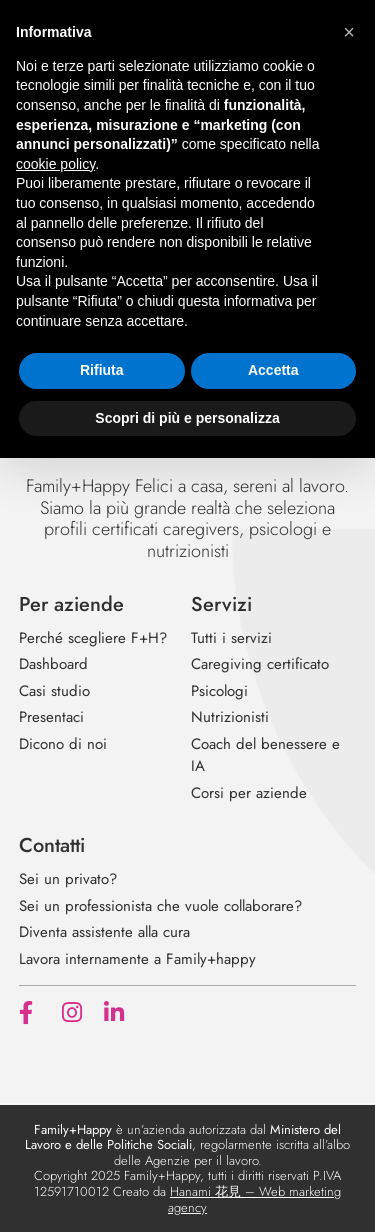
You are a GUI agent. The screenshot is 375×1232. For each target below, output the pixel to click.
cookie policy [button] (55, 164)
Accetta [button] (273, 370)
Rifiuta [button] (102, 370)
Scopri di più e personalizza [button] (187, 418)
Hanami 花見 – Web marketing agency (254, 1199)
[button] (349, 32)
